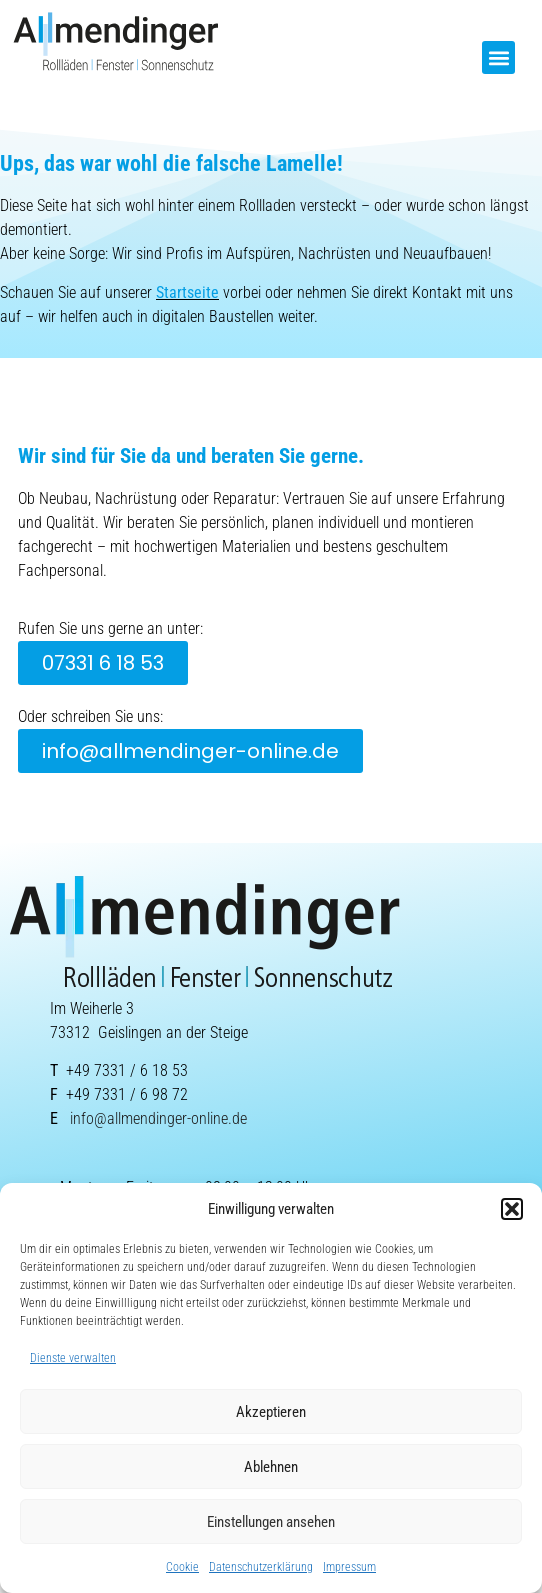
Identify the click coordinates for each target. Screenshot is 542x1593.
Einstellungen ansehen (271, 1522)
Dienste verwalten (73, 1358)
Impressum (349, 1567)
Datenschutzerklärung (261, 1567)
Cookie (182, 1567)
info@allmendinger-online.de (158, 1118)
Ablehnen (271, 1467)
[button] (512, 1209)
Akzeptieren (271, 1412)
